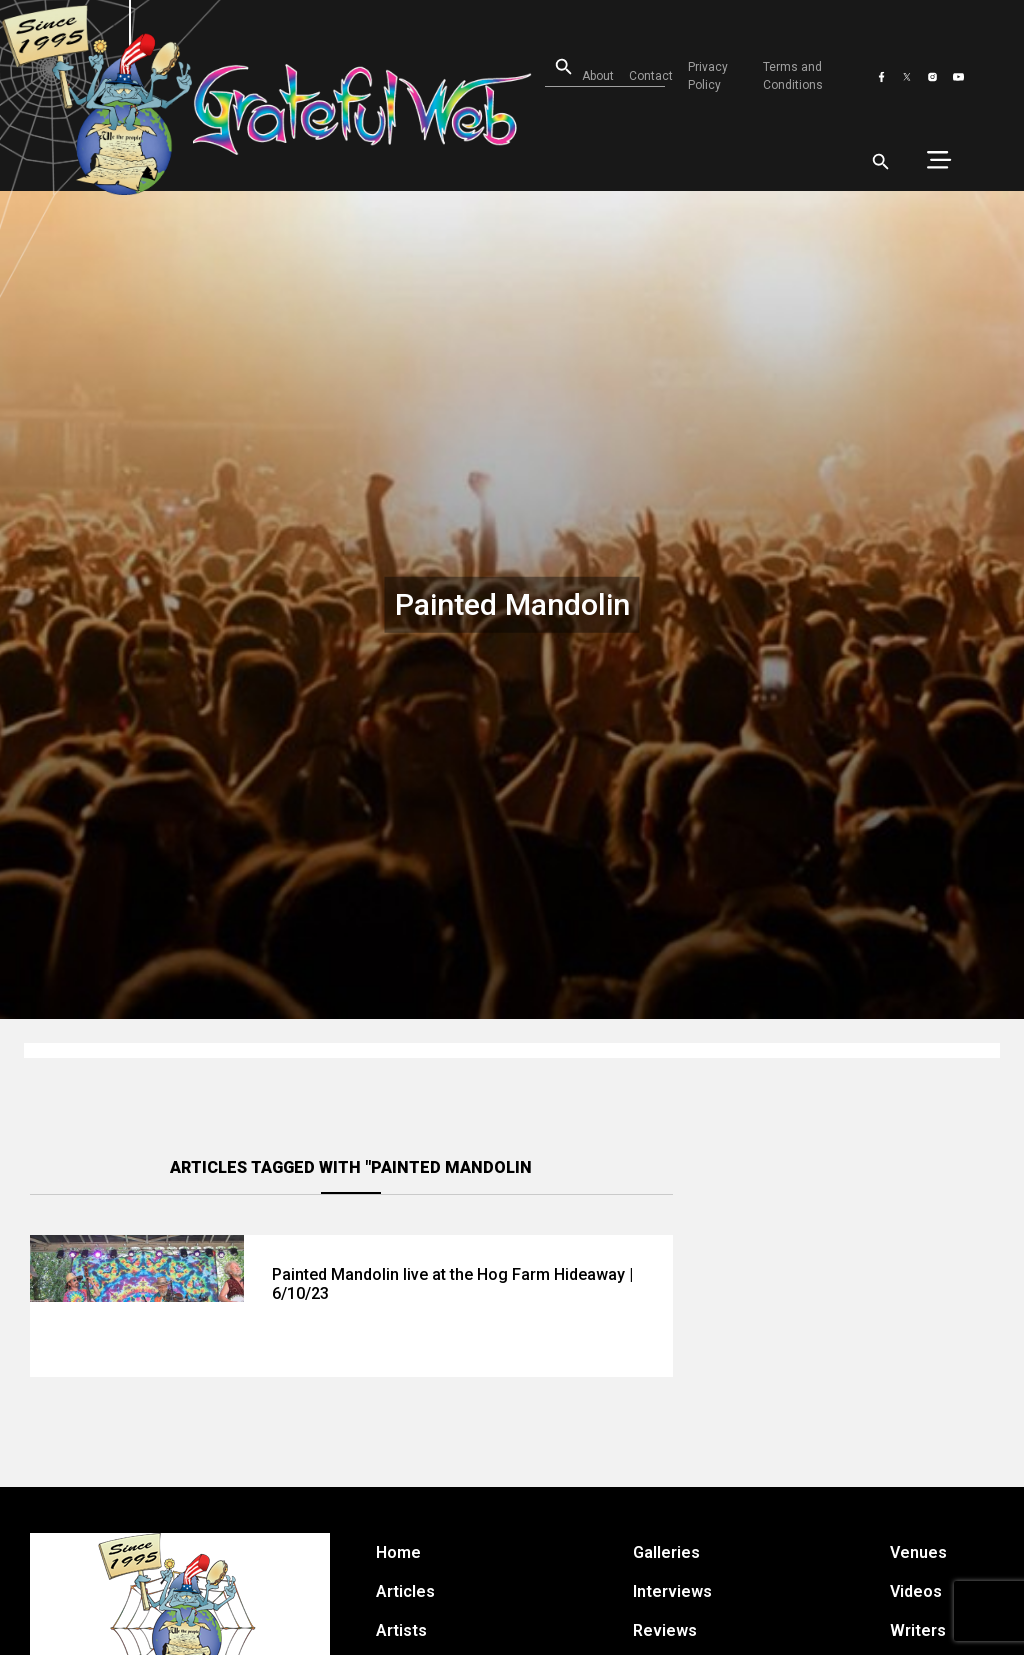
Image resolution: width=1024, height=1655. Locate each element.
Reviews (665, 1630)
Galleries (666, 1552)
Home (398, 1552)
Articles (405, 1591)
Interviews (672, 1591)
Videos (916, 1591)
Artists (401, 1630)
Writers (918, 1630)
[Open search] (551, 67)
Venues (918, 1552)
